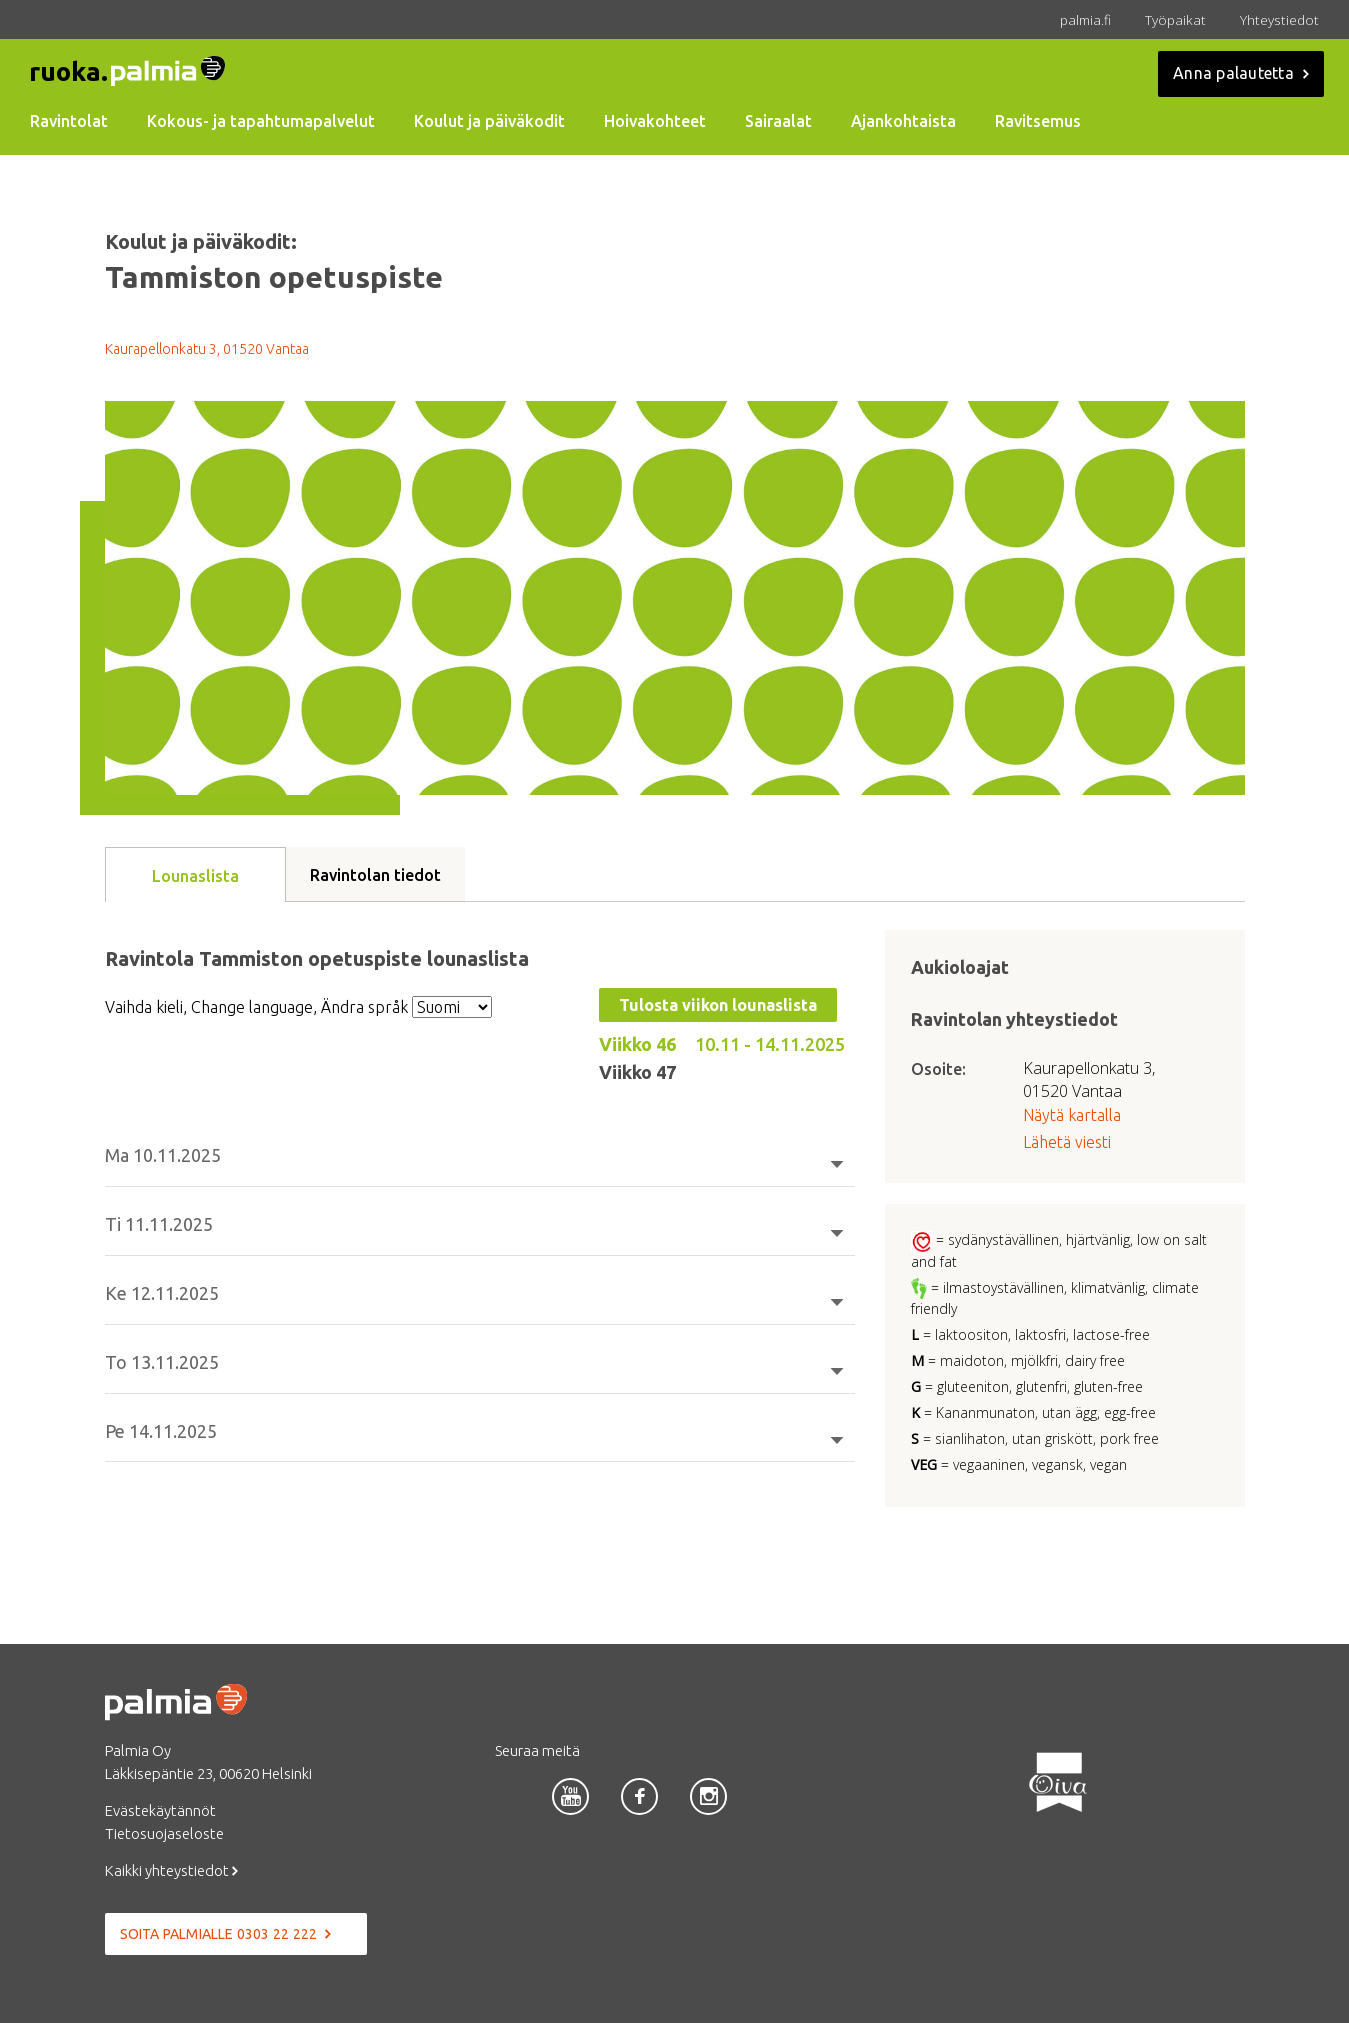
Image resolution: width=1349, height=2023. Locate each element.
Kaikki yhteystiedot (171, 1870)
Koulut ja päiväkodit (489, 121)
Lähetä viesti (1067, 1142)
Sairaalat (778, 121)
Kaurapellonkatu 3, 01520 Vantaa (207, 349)
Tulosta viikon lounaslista (718, 1005)
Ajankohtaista (903, 121)
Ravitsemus (1038, 121)
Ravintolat (69, 121)
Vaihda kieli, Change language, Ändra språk (256, 1007)
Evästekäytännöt (160, 1810)
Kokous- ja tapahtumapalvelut (261, 121)
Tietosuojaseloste (164, 1833)
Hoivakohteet (655, 121)
